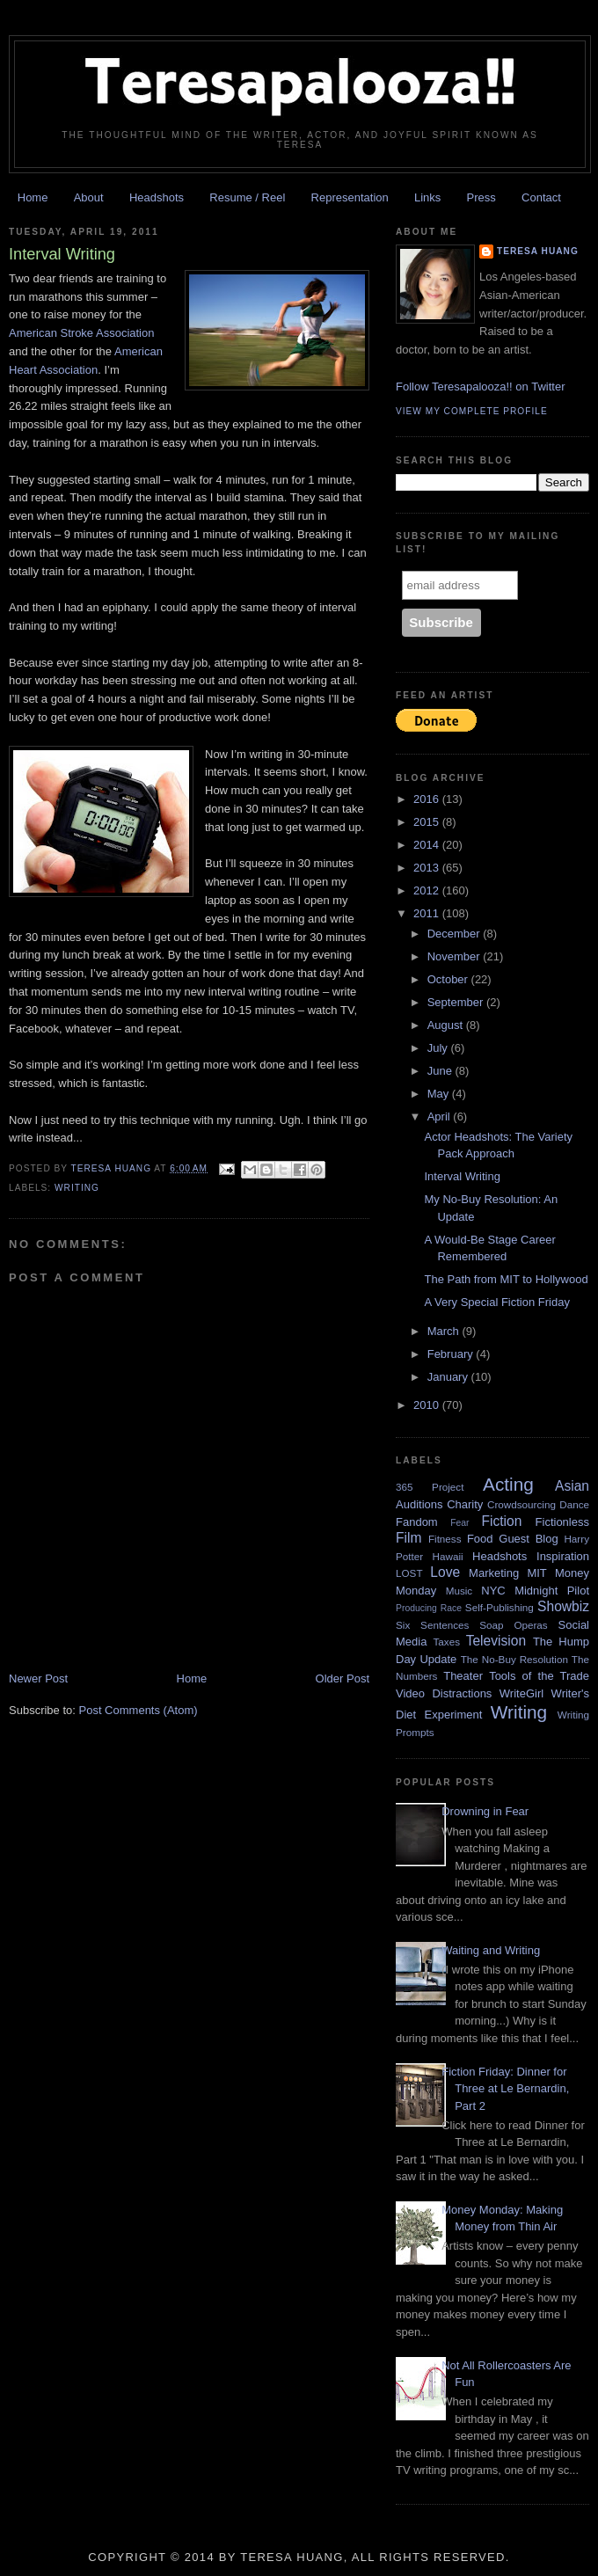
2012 (427, 890)
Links (427, 197)
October (449, 979)
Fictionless (562, 1522)
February (452, 1354)
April (440, 1116)
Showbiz (563, 1606)
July (439, 1047)
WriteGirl (521, 1693)
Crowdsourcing (521, 1504)
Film (408, 1537)
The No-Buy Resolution (514, 1659)
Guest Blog (528, 1538)
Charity (465, 1504)
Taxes (446, 1641)
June (441, 1070)
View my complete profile (472, 411)
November (455, 956)
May (439, 1093)
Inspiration (562, 1556)
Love (445, 1572)
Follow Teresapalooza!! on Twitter (480, 386)
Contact (541, 197)
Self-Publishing (499, 1607)
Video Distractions (444, 1693)
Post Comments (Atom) (138, 1710)
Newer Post (38, 1678)
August (446, 1025)
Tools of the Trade (539, 1675)
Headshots (156, 197)
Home (33, 197)
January (449, 1376)
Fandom (417, 1522)
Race (451, 1608)
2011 (427, 913)
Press (481, 197)
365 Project (429, 1486)
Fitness (445, 1538)
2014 (427, 844)
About (89, 197)
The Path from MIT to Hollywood (505, 1279)
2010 (427, 1405)
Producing (416, 1608)
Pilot (578, 1590)
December (455, 933)
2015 (427, 821)
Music (459, 1590)
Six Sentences (432, 1625)
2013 (427, 867)
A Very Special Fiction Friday (496, 1302)
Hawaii (448, 1556)
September (456, 1002)
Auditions (419, 1504)
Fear (459, 1523)
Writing (77, 1188)
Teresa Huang (538, 251)
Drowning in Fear (485, 1811)
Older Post (342, 1678)
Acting (508, 1484)
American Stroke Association (81, 332)
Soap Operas (513, 1625)
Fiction (501, 1521)
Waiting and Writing (490, 1950)
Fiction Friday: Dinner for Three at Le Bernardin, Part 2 (505, 2089)
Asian (572, 1485)
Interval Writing (462, 1176)
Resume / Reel (247, 197)
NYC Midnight (519, 1590)
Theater (463, 1675)
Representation (350, 197)
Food (480, 1538)
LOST (409, 1573)
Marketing (494, 1573)
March (445, 1331)
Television (496, 1640)
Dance (574, 1504)
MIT (536, 1573)
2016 (427, 799)
